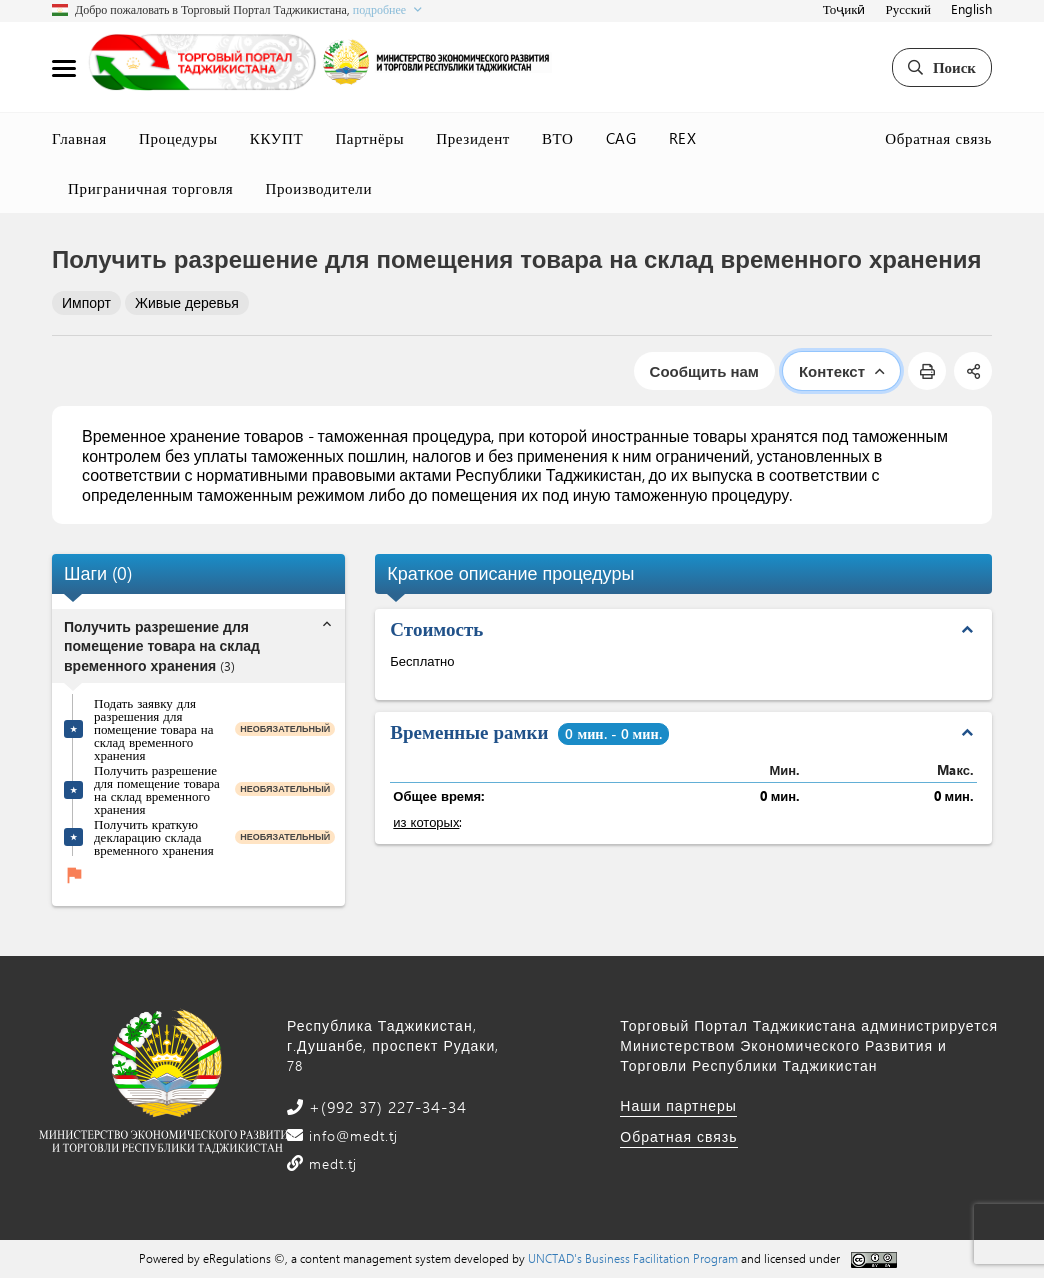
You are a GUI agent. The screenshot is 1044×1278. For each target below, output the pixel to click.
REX (683, 138)
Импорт (86, 302)
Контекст (841, 371)
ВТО (558, 138)
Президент (473, 138)
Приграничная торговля (150, 188)
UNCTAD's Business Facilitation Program (633, 1258)
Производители (318, 188)
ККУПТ (277, 138)
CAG (621, 138)
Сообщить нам (704, 371)
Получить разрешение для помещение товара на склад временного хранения (157, 789)
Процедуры (178, 138)
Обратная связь (938, 138)
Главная (79, 138)
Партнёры (369, 138)
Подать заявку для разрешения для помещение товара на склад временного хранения (153, 728)
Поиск (942, 67)
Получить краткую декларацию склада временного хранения (154, 836)
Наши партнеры (678, 1105)
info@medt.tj (351, 1135)
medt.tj (330, 1163)
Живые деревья (187, 302)
